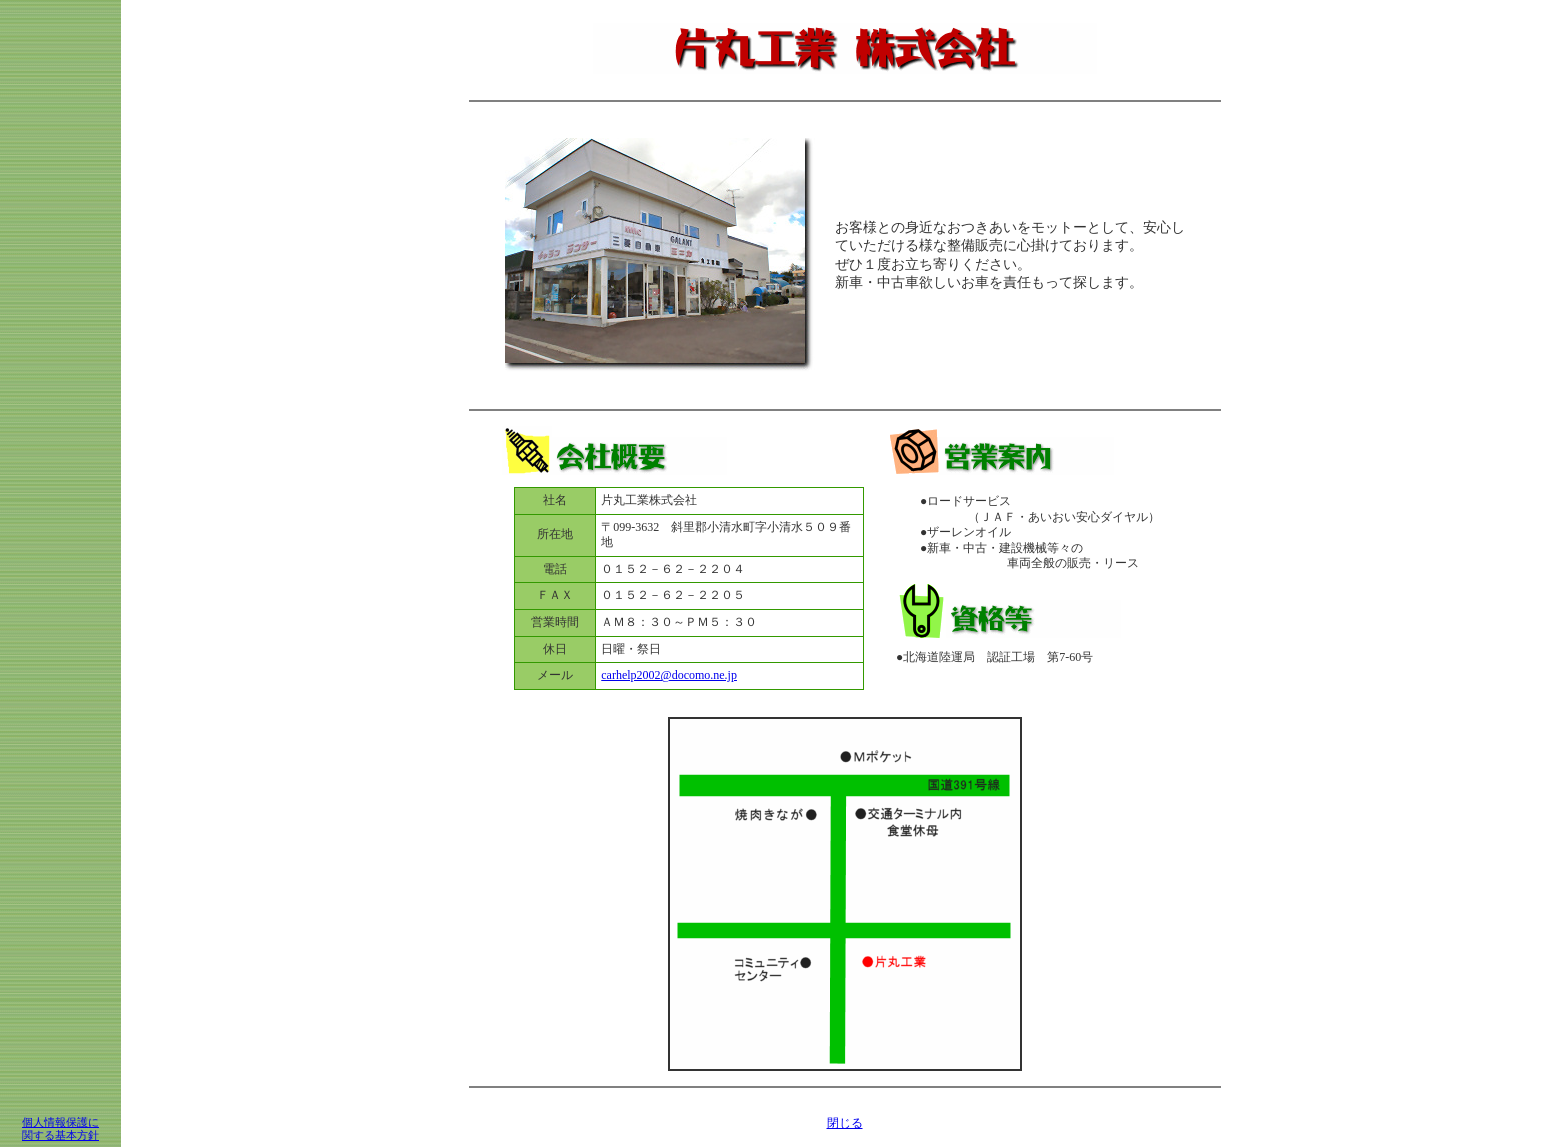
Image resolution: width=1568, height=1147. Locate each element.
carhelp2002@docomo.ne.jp (669, 675)
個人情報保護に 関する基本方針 (60, 1128)
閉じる (845, 1123)
